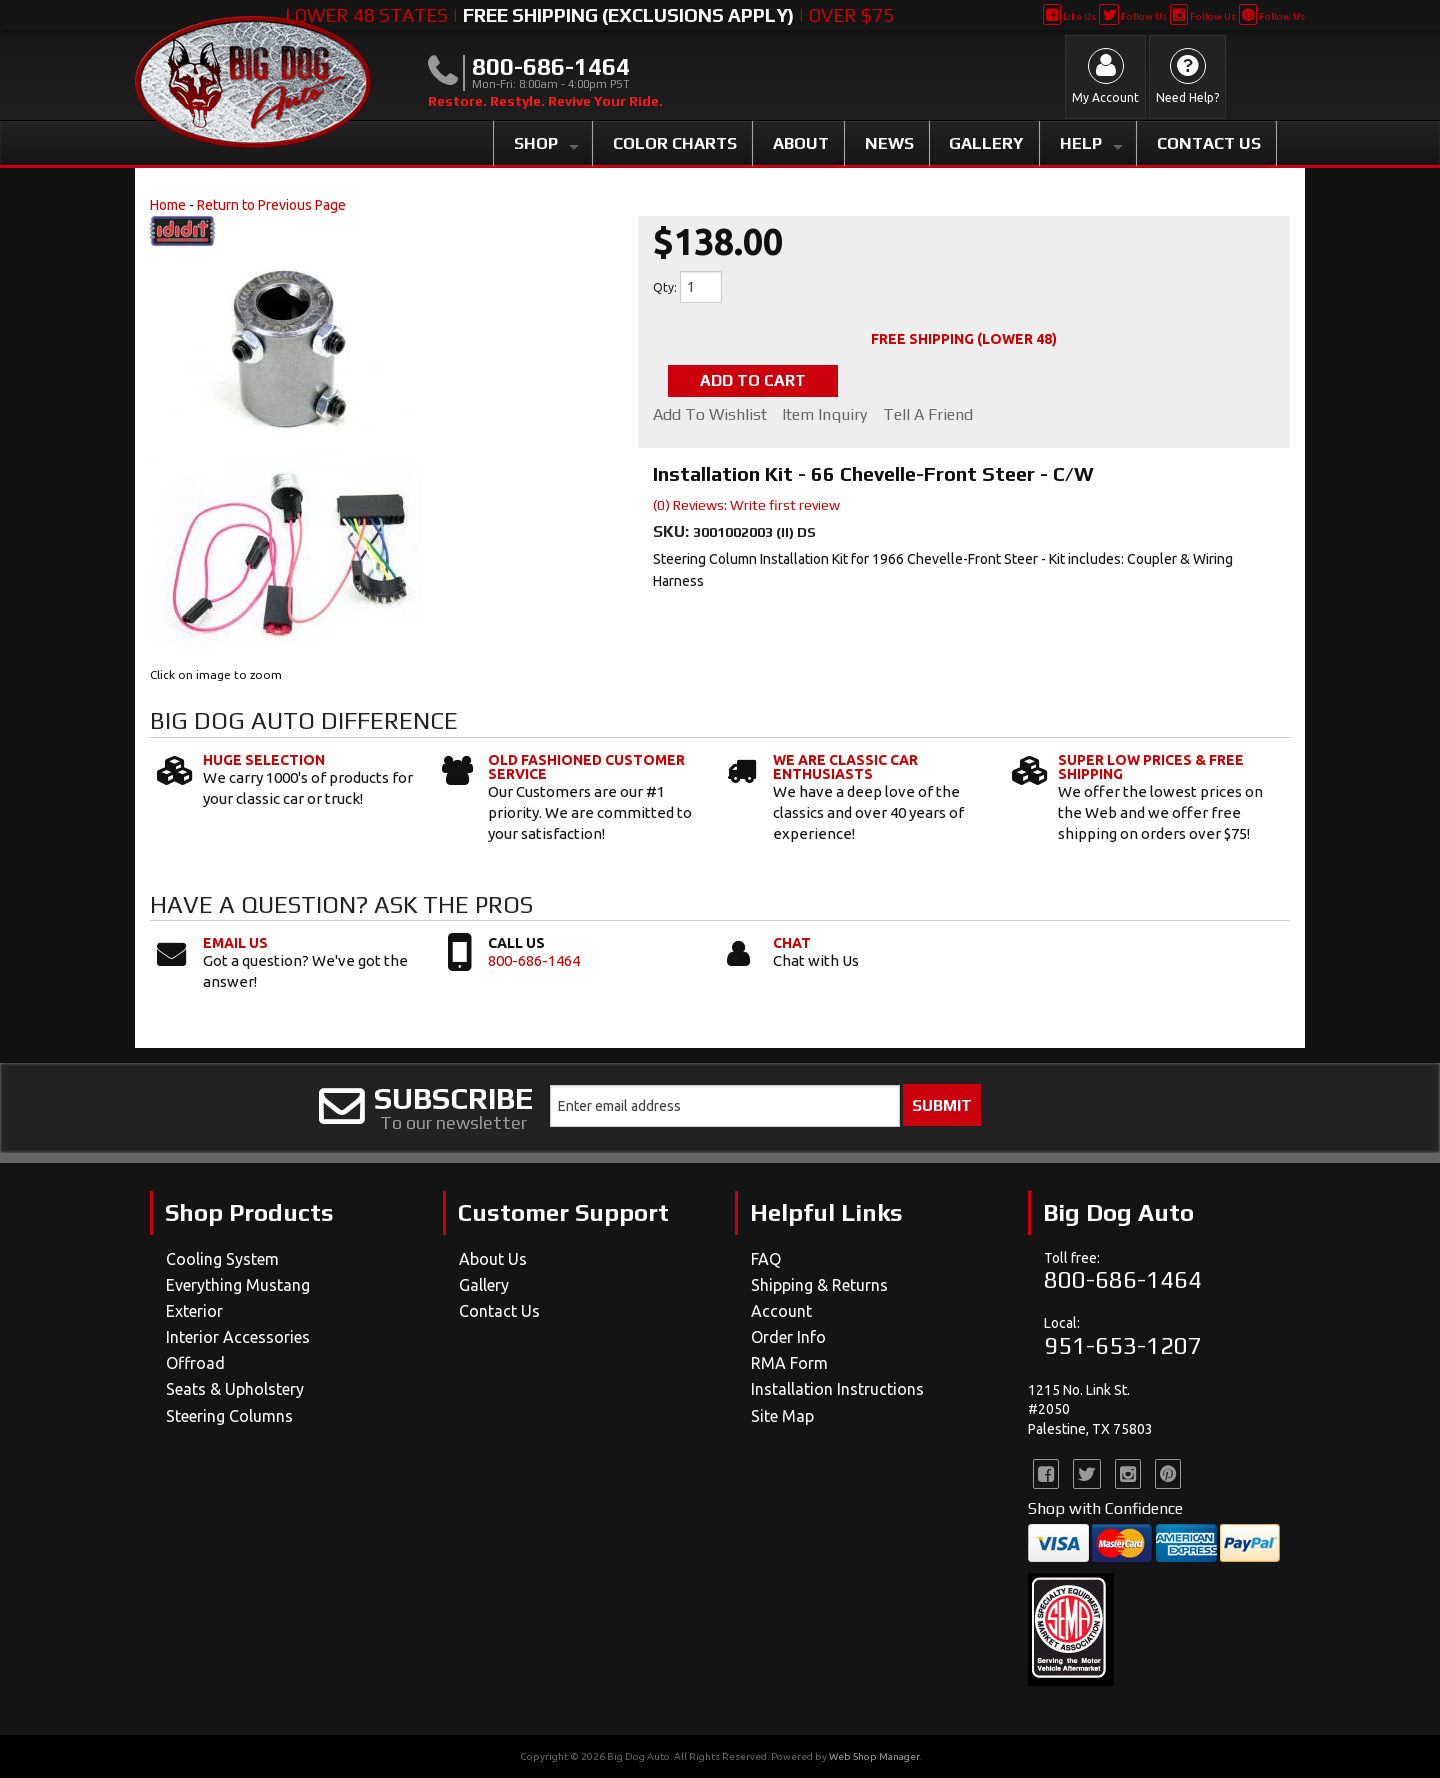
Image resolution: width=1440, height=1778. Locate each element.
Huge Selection (264, 760)
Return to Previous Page (271, 205)
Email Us (235, 943)
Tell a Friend (929, 415)
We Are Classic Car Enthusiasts (845, 767)
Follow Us (1132, 16)
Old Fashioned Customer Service (586, 767)
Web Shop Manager (874, 1756)
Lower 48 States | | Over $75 (589, 15)
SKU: (673, 531)
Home (168, 205)
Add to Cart (754, 380)
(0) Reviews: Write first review (746, 505)
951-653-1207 (1123, 1345)
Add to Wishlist (710, 415)
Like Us (1069, 16)
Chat (792, 943)
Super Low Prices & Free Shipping (1151, 767)
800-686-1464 (534, 960)
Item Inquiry (825, 415)
